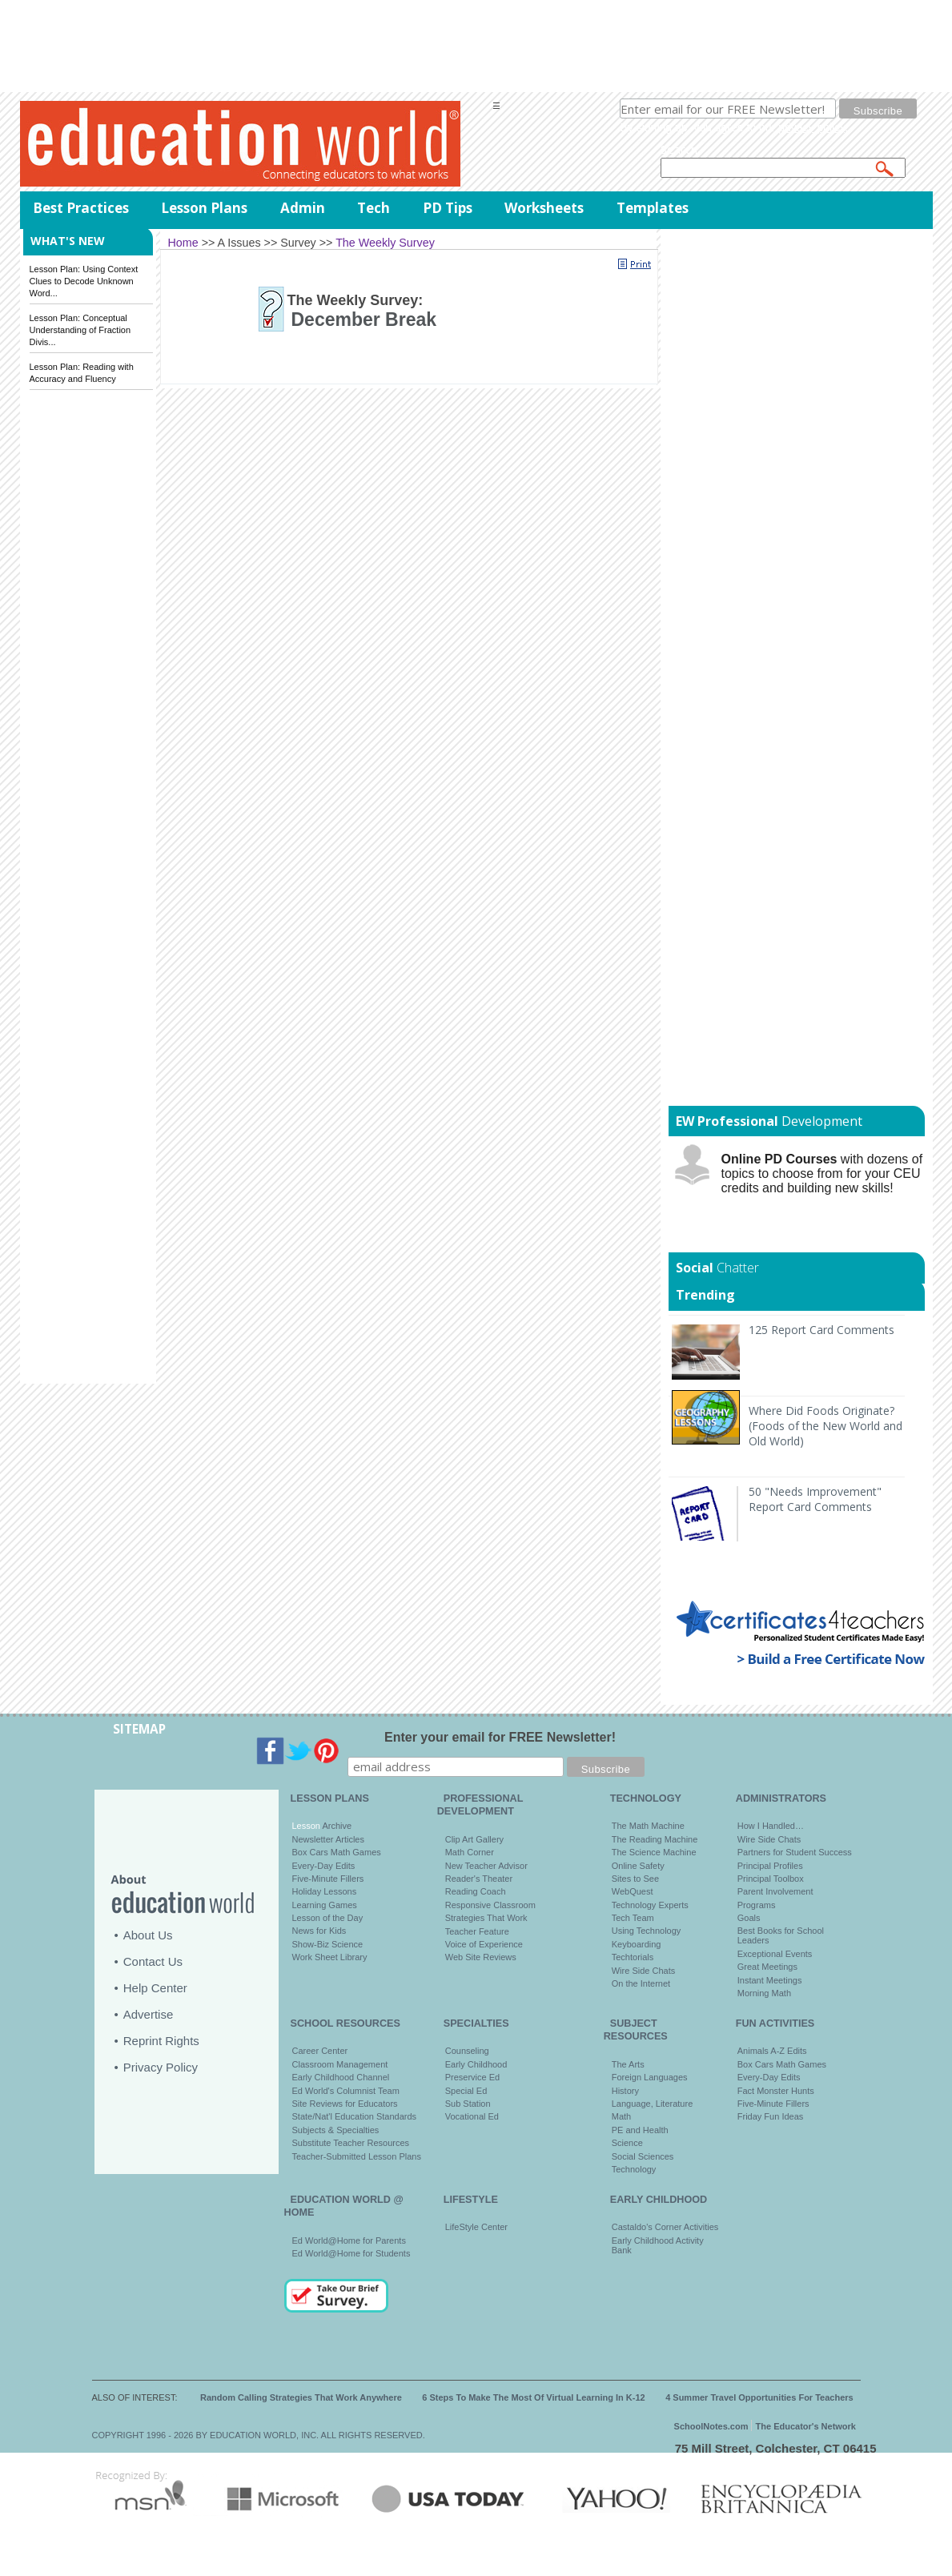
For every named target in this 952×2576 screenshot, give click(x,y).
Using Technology (646, 1930)
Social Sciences (643, 2156)
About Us (148, 1935)
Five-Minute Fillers (328, 1878)
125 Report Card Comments (821, 1329)
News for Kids (319, 1930)
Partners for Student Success (794, 1852)
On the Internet (641, 1983)
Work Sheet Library (330, 1957)
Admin (302, 208)
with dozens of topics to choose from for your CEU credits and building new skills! (822, 1173)
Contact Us (153, 1961)
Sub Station (468, 2103)
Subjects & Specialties (336, 2130)
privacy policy (811, 127)
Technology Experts (650, 1905)
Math (621, 2116)
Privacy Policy (160, 2067)
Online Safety (638, 1866)
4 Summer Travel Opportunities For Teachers (759, 2397)
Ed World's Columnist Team (346, 2091)
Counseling (467, 2051)
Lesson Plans (204, 208)
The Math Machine (648, 1826)
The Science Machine (654, 1852)
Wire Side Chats (643, 1970)
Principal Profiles (770, 1866)
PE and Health (640, 2130)
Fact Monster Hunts (775, 2091)
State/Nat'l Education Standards (354, 2116)
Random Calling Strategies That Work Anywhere (301, 2397)
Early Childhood (476, 2064)
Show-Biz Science (328, 1944)
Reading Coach (475, 1891)
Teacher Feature (477, 1931)
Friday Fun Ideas (770, 2116)
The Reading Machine (655, 1839)
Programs (756, 1905)
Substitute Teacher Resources (351, 2143)
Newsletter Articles (328, 1839)
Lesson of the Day (328, 1918)
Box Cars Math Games (336, 1852)
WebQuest (632, 1891)
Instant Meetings (769, 1980)
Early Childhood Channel (341, 2077)
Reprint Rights (161, 2041)
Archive (335, 1826)
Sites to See (635, 1878)
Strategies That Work (486, 1918)
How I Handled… (770, 1826)
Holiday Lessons (324, 1891)
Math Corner (469, 1852)
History (625, 2091)
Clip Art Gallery (474, 1839)
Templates (653, 208)
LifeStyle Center (476, 2227)
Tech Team (633, 1918)
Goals (749, 1918)
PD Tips (447, 208)
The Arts (628, 2064)
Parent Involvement (775, 1891)
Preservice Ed (472, 2077)
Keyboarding (636, 1944)
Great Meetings (767, 1966)
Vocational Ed (472, 2116)
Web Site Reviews (480, 1957)
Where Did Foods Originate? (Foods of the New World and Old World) (825, 1426)
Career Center (320, 2051)
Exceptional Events (775, 1954)
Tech (373, 208)
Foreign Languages (650, 2077)
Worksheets (544, 208)
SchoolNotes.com (711, 2426)
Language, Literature (652, 2103)
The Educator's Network (806, 2426)
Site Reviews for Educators (345, 2103)
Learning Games (324, 1905)
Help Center (155, 1988)
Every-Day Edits (323, 1866)
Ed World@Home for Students (351, 2253)
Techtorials (633, 1957)
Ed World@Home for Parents (349, 2240)
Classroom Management (340, 2064)
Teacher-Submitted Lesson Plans (356, 2156)
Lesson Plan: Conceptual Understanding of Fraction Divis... (80, 330)
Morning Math (764, 1993)
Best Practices (81, 208)
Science (627, 2143)
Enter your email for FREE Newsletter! (500, 1737)
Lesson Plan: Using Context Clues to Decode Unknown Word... (84, 281)
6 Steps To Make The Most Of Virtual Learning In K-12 (533, 2397)
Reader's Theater (478, 1878)
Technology (634, 2169)
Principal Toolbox (770, 1878)
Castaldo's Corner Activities (665, 2227)
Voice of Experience (484, 1944)
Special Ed (466, 2091)
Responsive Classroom (490, 1905)
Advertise (148, 2014)
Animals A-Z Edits (772, 2051)
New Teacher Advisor (486, 1866)
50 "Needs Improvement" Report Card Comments (815, 1499)
